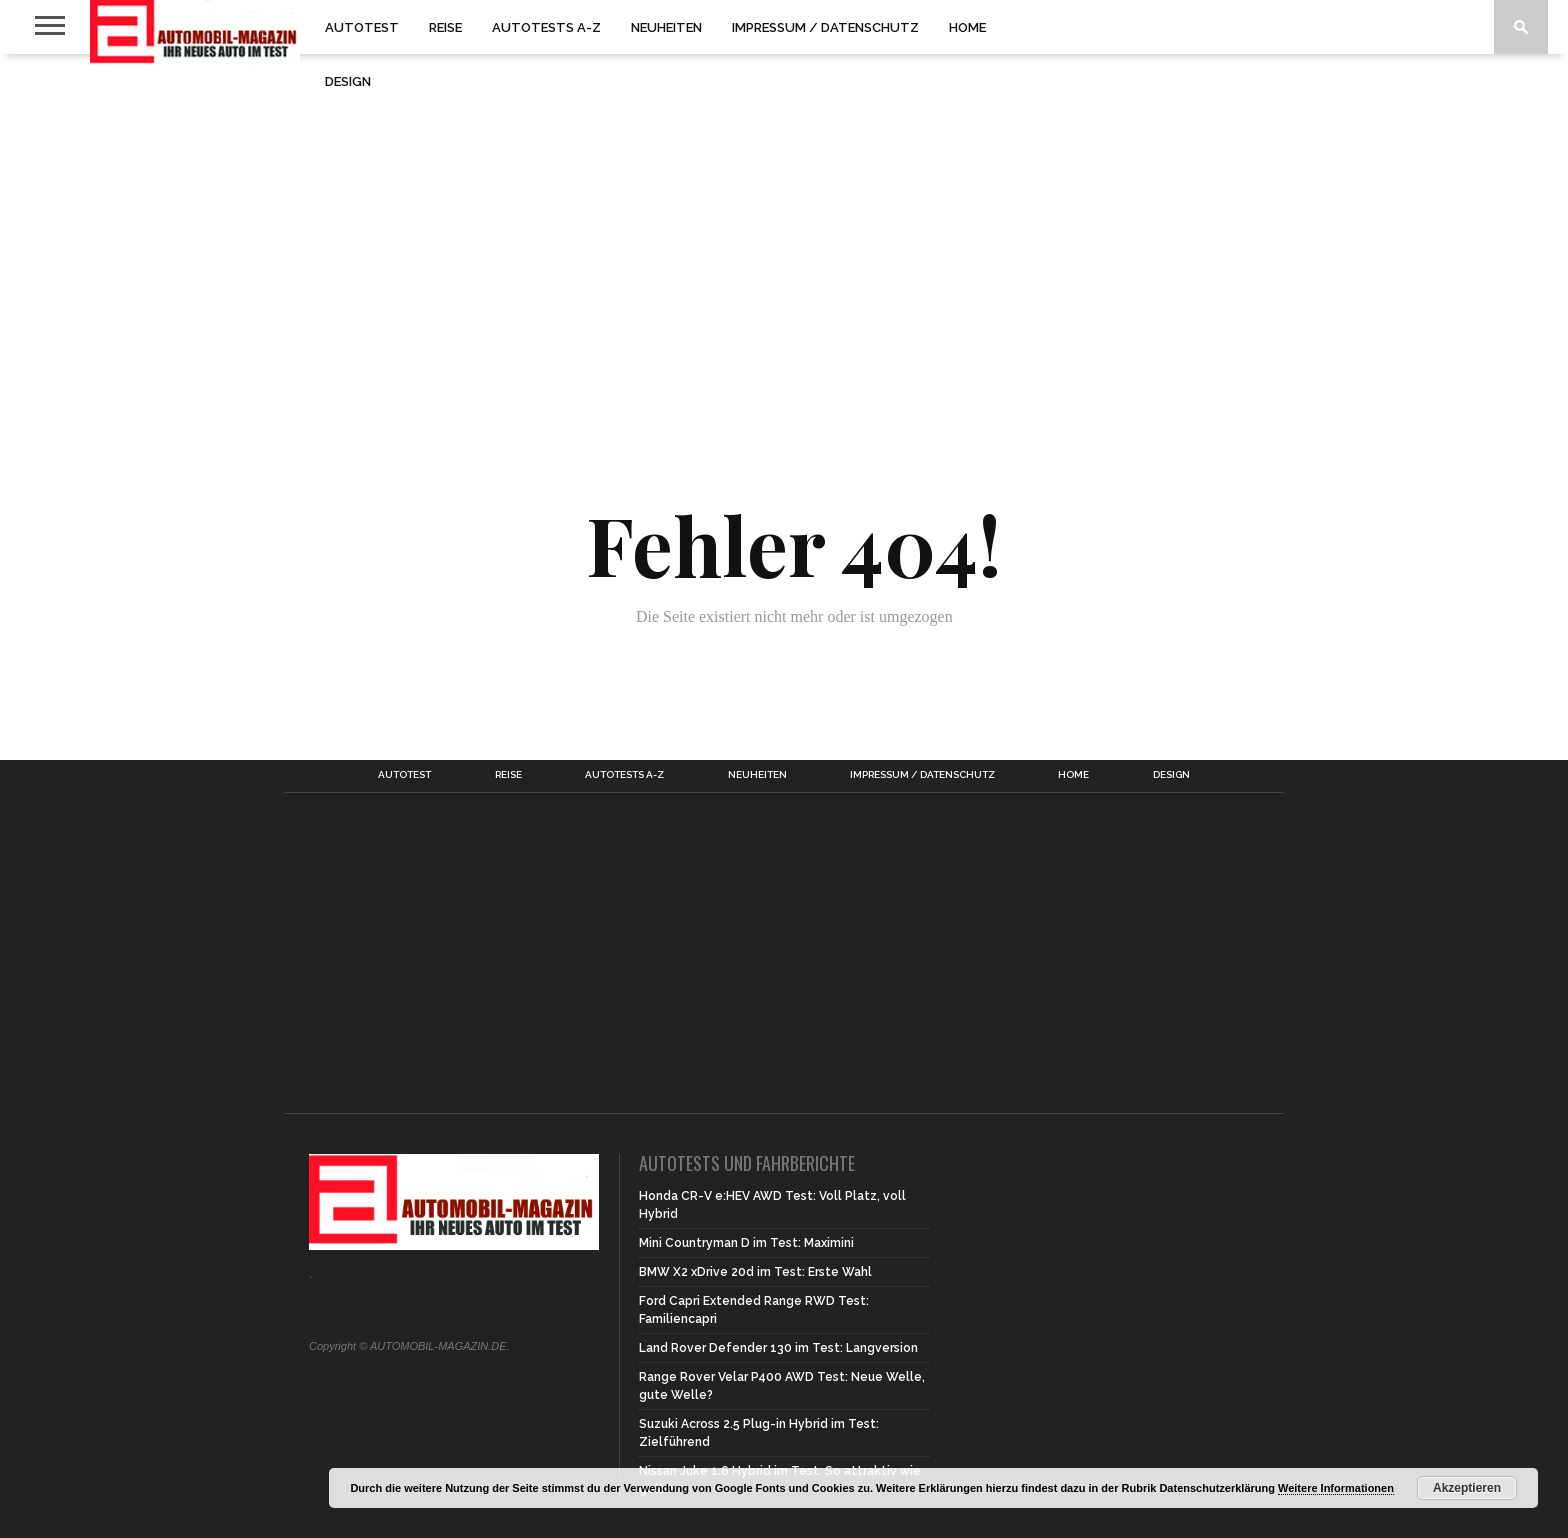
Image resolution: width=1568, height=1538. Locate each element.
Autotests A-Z (546, 27)
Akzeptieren (1467, 1488)
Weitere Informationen (1336, 1488)
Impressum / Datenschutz (825, 27)
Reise (445, 27)
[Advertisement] (784, 214)
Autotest (362, 27)
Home (967, 27)
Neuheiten (666, 27)
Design (348, 81)
